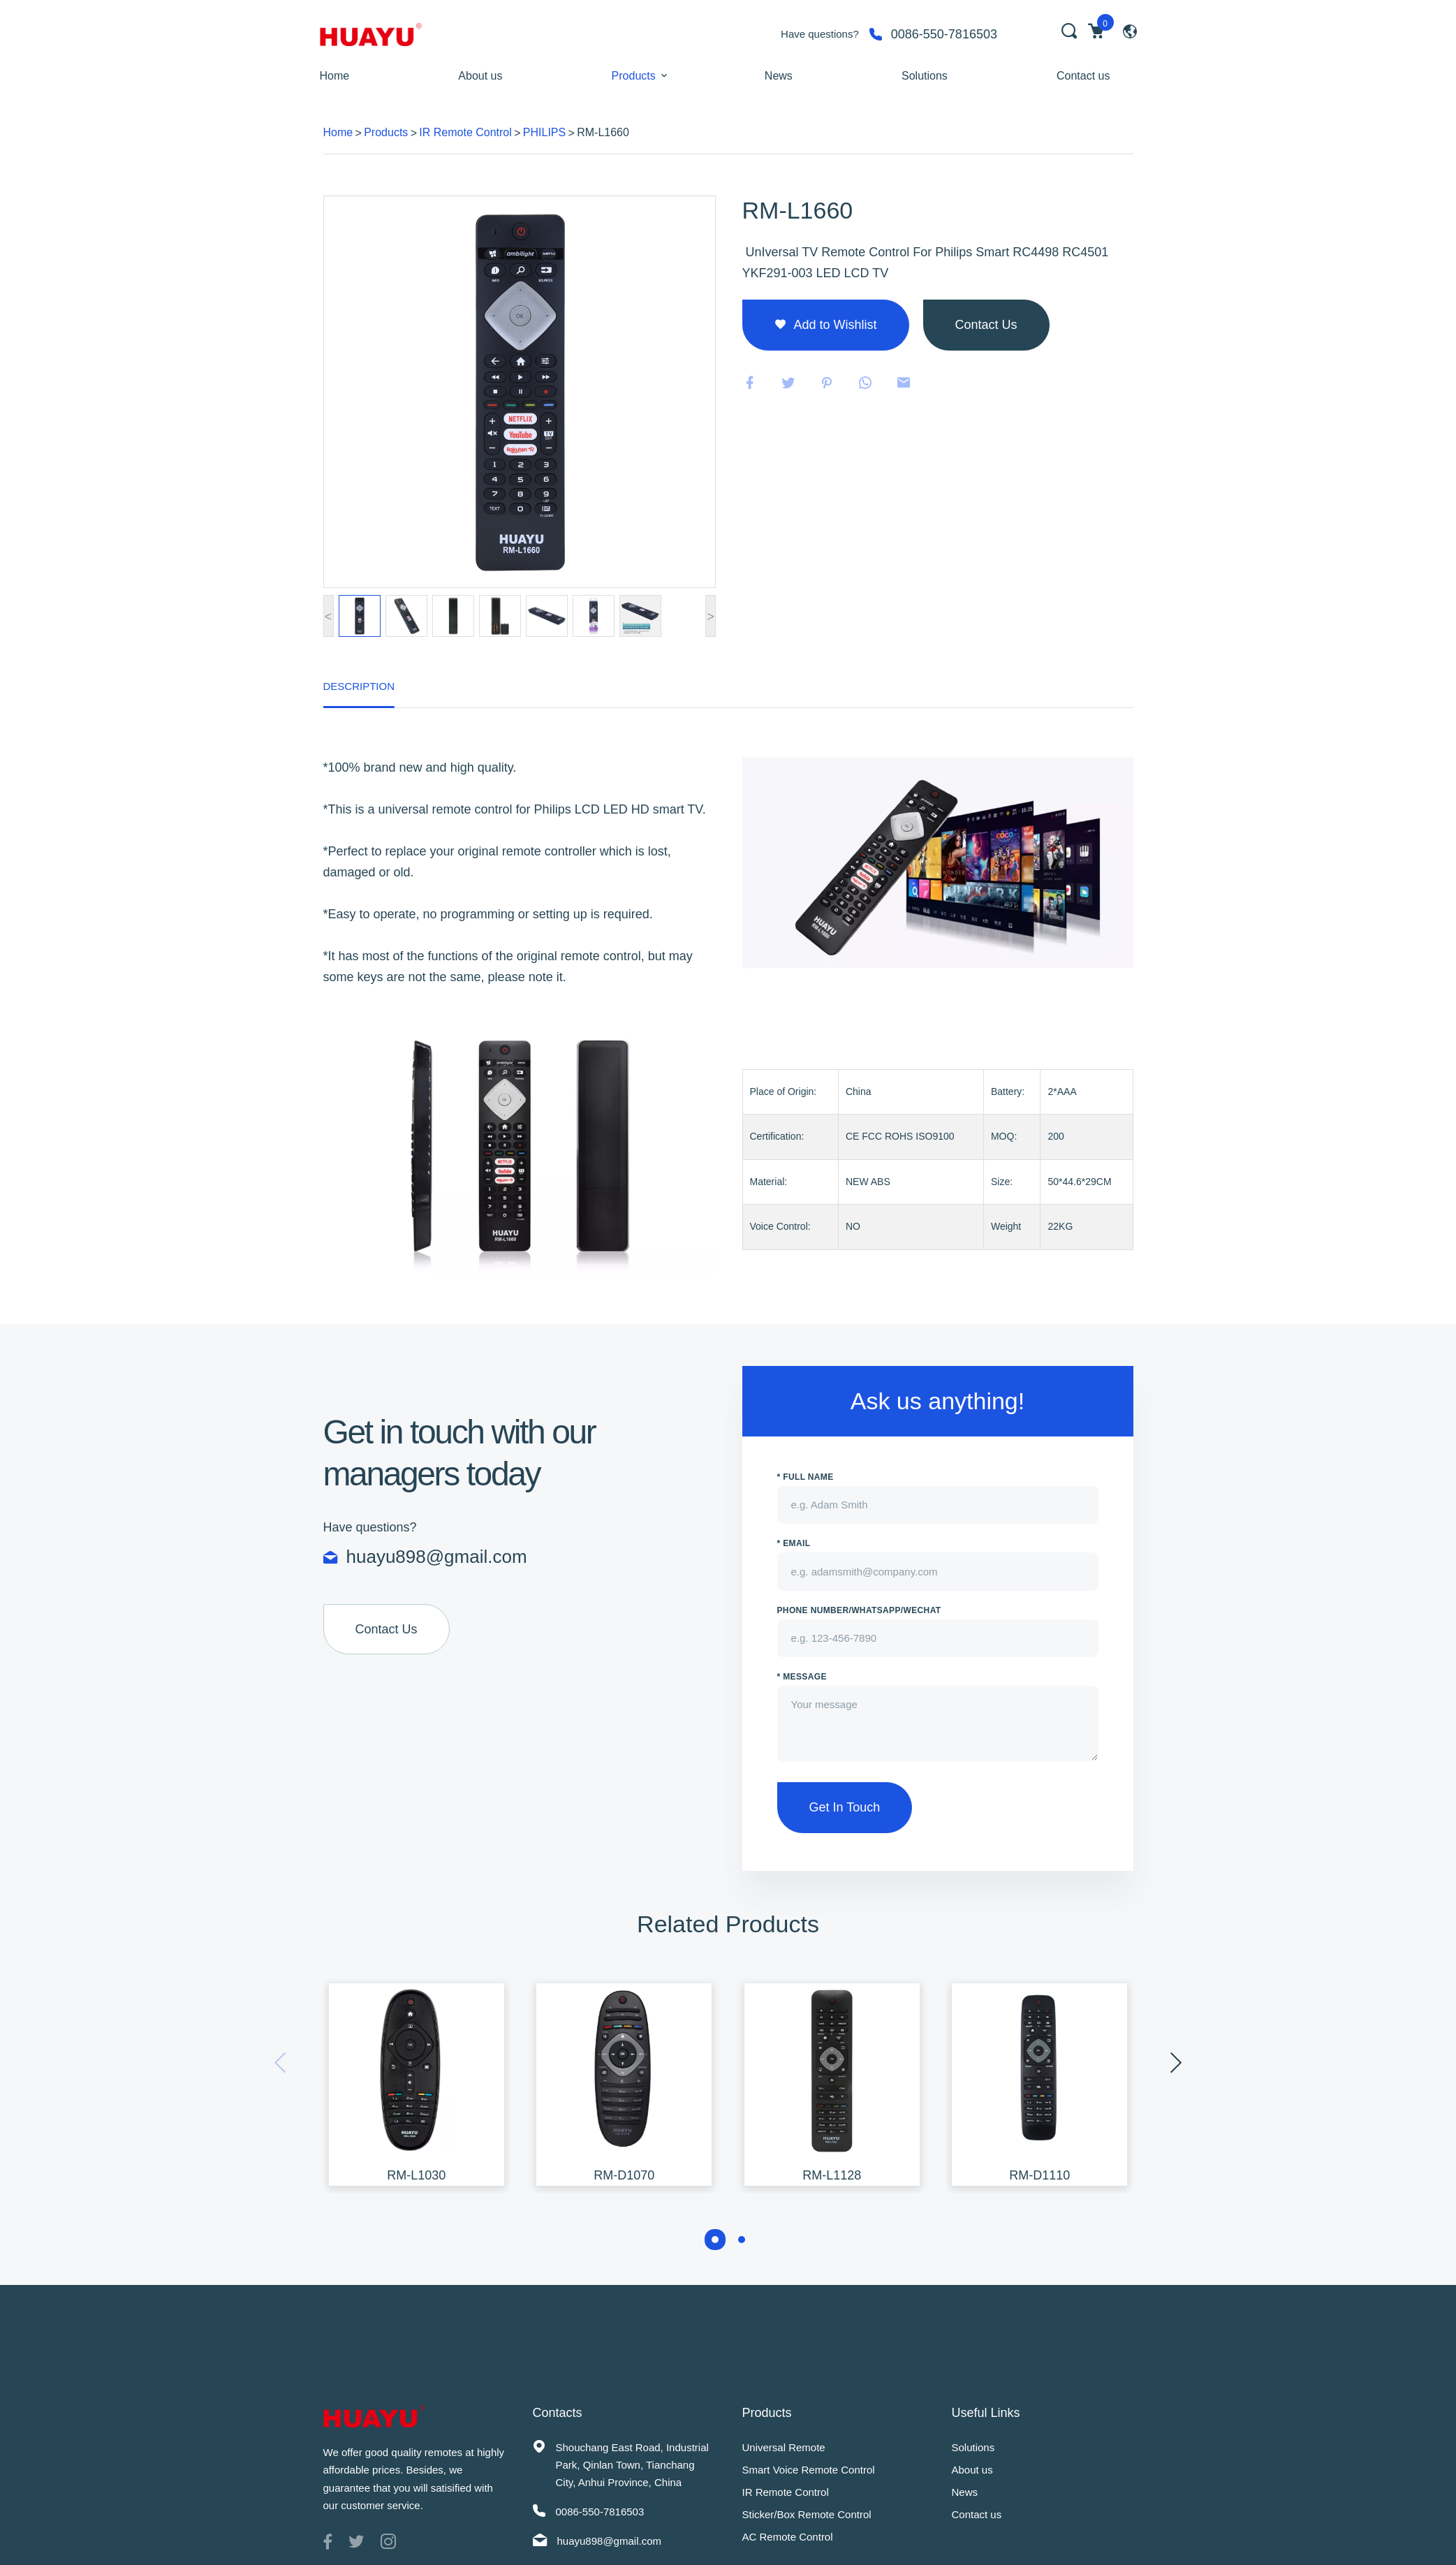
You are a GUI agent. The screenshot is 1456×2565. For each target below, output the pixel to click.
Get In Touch (845, 1807)
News (779, 76)
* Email (794, 1543)
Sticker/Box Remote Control (807, 2514)
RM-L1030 (416, 2175)
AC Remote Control (787, 2537)
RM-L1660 (603, 132)
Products (634, 76)
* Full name (805, 1477)
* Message (802, 1677)
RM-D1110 (1039, 2175)
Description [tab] (359, 686)
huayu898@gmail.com (436, 1557)
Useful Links (986, 2413)
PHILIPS (544, 132)
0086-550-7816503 (944, 34)
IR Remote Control (465, 132)
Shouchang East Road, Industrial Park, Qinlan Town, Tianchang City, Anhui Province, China (632, 2464)
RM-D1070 (624, 2175)
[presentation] (1176, 2062)
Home (335, 76)
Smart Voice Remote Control (808, 2470)
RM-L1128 (831, 2175)
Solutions (925, 76)
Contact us (1083, 76)
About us (480, 76)
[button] (715, 2239)
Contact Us (386, 1629)
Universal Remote (783, 2447)
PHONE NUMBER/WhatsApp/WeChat (859, 1610)
